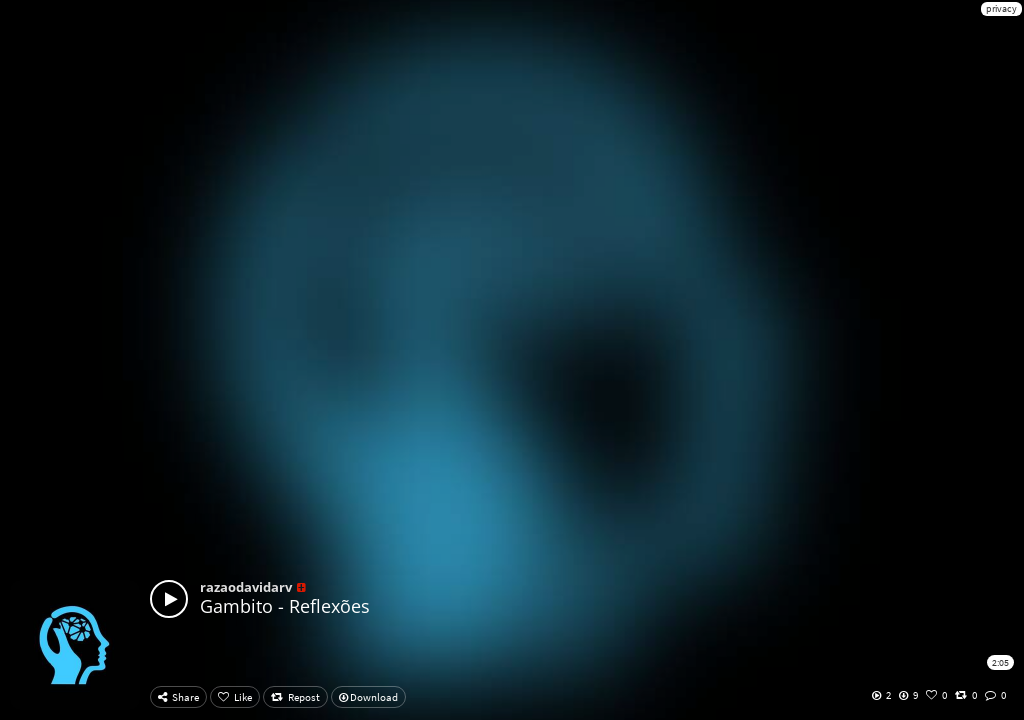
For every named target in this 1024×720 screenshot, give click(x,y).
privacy (1001, 8)
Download (368, 697)
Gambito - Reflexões (285, 606)
